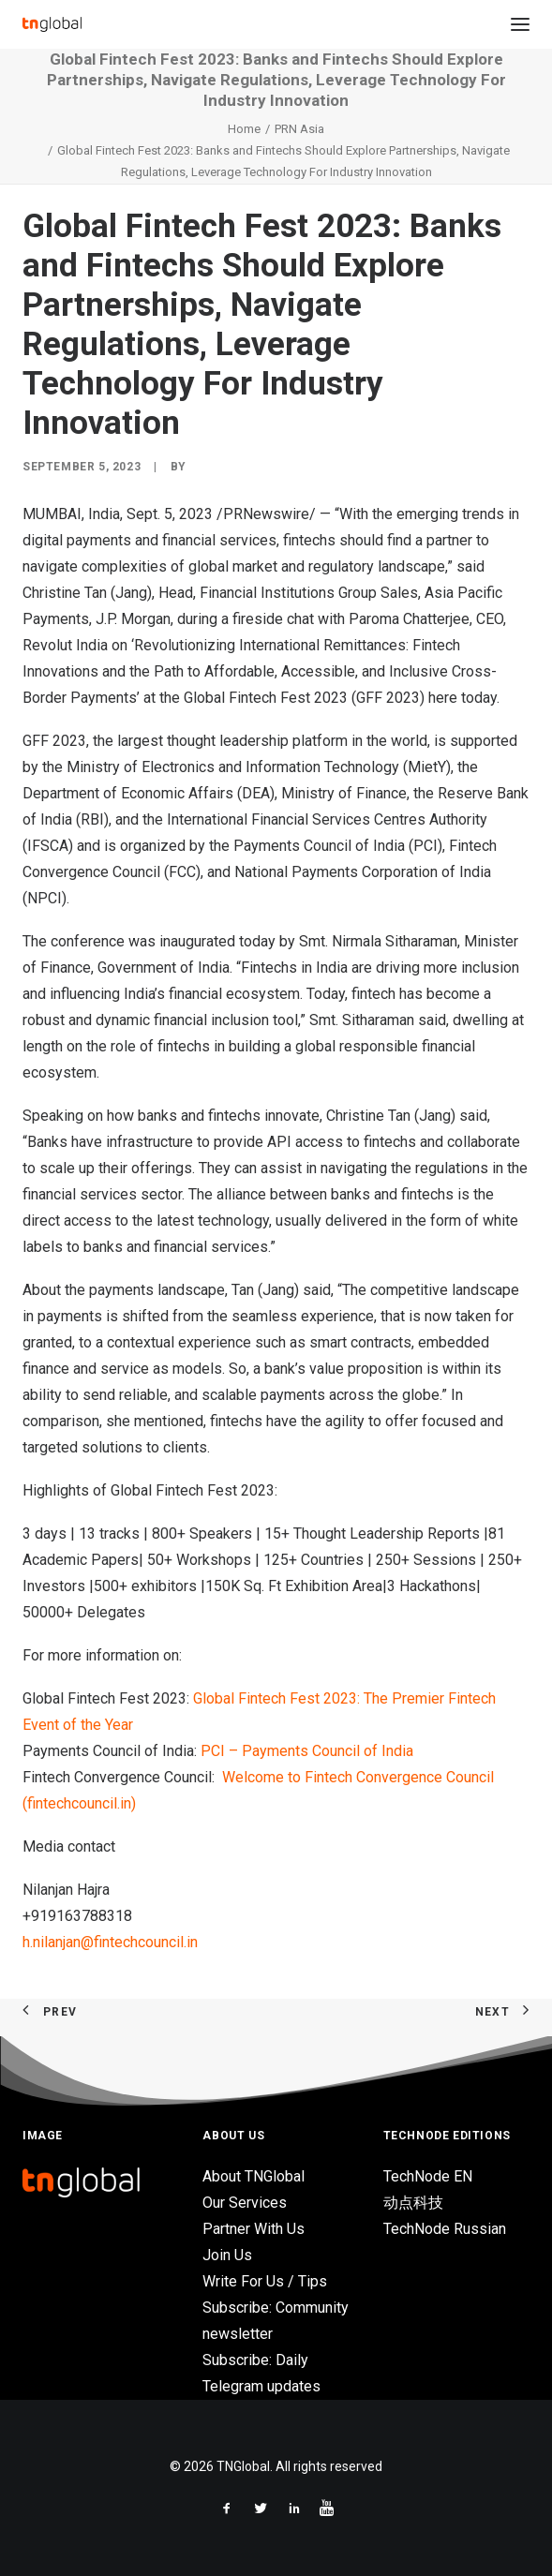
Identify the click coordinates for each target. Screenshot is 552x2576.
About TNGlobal (253, 2176)
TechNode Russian (444, 2229)
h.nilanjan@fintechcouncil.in (110, 1942)
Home (244, 129)
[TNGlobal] (52, 24)
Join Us (227, 2255)
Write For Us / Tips (264, 2281)
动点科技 (413, 2202)
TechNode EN (427, 2176)
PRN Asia (299, 129)
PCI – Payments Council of (307, 1751)
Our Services (244, 2202)
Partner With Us (253, 2229)
